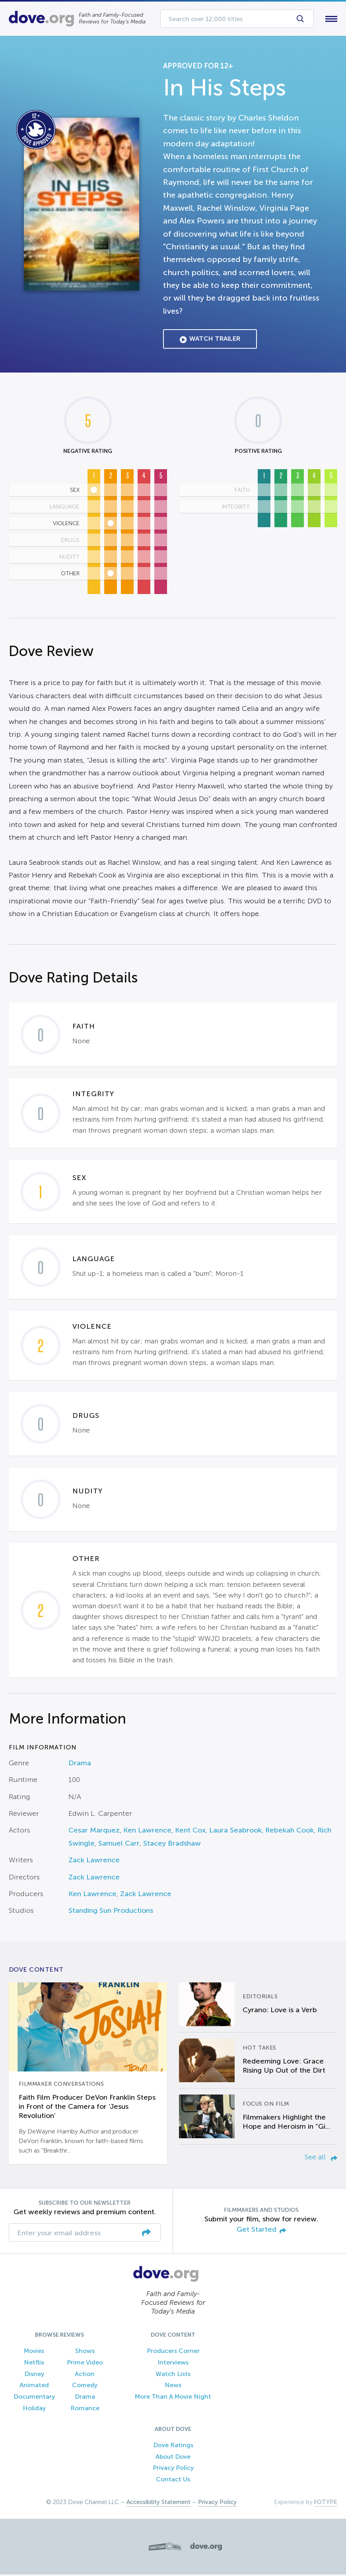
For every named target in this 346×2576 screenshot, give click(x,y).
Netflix (34, 2364)
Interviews (173, 2364)
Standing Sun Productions (110, 1912)
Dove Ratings (173, 2446)
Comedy (84, 2387)
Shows (85, 2352)
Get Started (261, 2232)
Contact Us (173, 2481)
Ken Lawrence (147, 1832)
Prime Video (85, 2364)
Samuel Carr (119, 1845)
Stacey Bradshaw (172, 1845)
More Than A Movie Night (173, 2398)
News (173, 2387)
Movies (34, 2352)
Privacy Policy (173, 2469)
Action (85, 2375)
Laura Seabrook (235, 1832)
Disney (34, 2375)
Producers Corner (173, 2352)
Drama (79, 1764)
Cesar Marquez (94, 1832)
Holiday (34, 2409)
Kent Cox (190, 1832)
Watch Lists (173, 2375)
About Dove (173, 2458)
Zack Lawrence (94, 1862)
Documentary (34, 2398)
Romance (84, 2409)
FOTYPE (325, 2503)
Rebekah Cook (289, 1832)
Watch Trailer (210, 341)
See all (321, 2159)
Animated (34, 2387)
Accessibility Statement (158, 2503)
